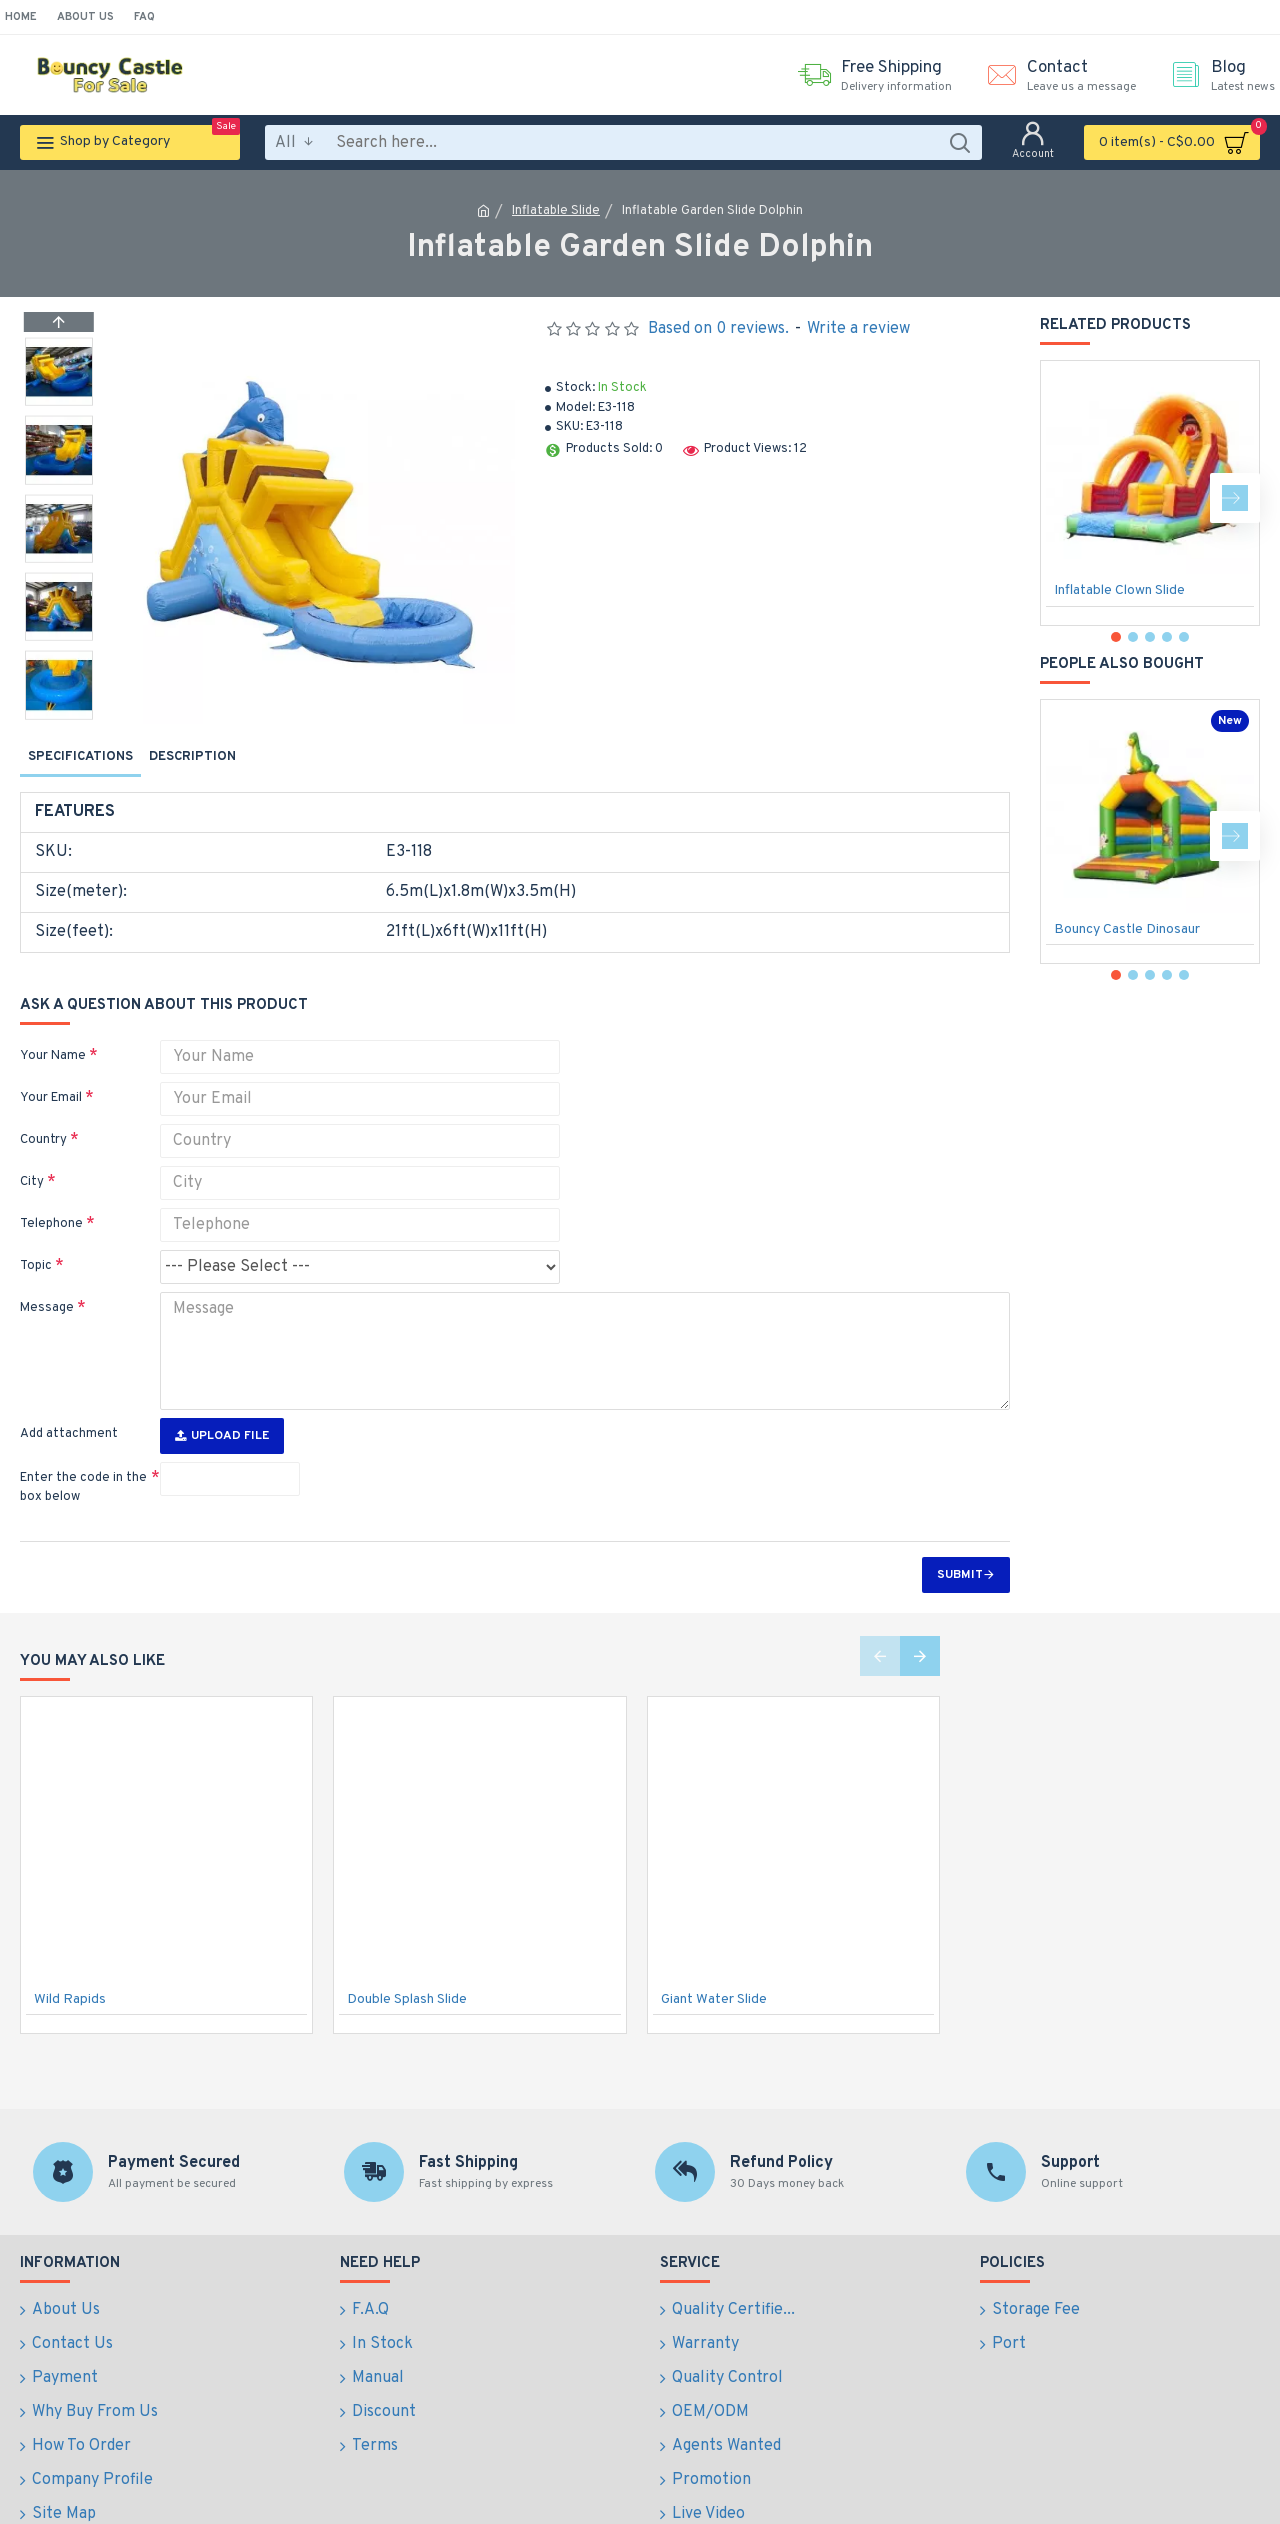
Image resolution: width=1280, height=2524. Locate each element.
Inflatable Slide (556, 211)
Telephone (51, 1200)
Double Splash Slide (407, 1962)
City (32, 1158)
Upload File (222, 1399)
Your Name (53, 1032)
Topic (36, 1242)
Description (192, 757)
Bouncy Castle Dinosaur (1127, 929)
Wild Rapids (70, 1962)
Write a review (858, 329)
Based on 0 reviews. (718, 329)
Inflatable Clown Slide (1119, 590)
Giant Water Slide (714, 1962)
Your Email (51, 1074)
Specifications (80, 757)
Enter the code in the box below (83, 1451)
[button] (59, 714)
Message (47, 1284)
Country (43, 1116)
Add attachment (69, 1397)
